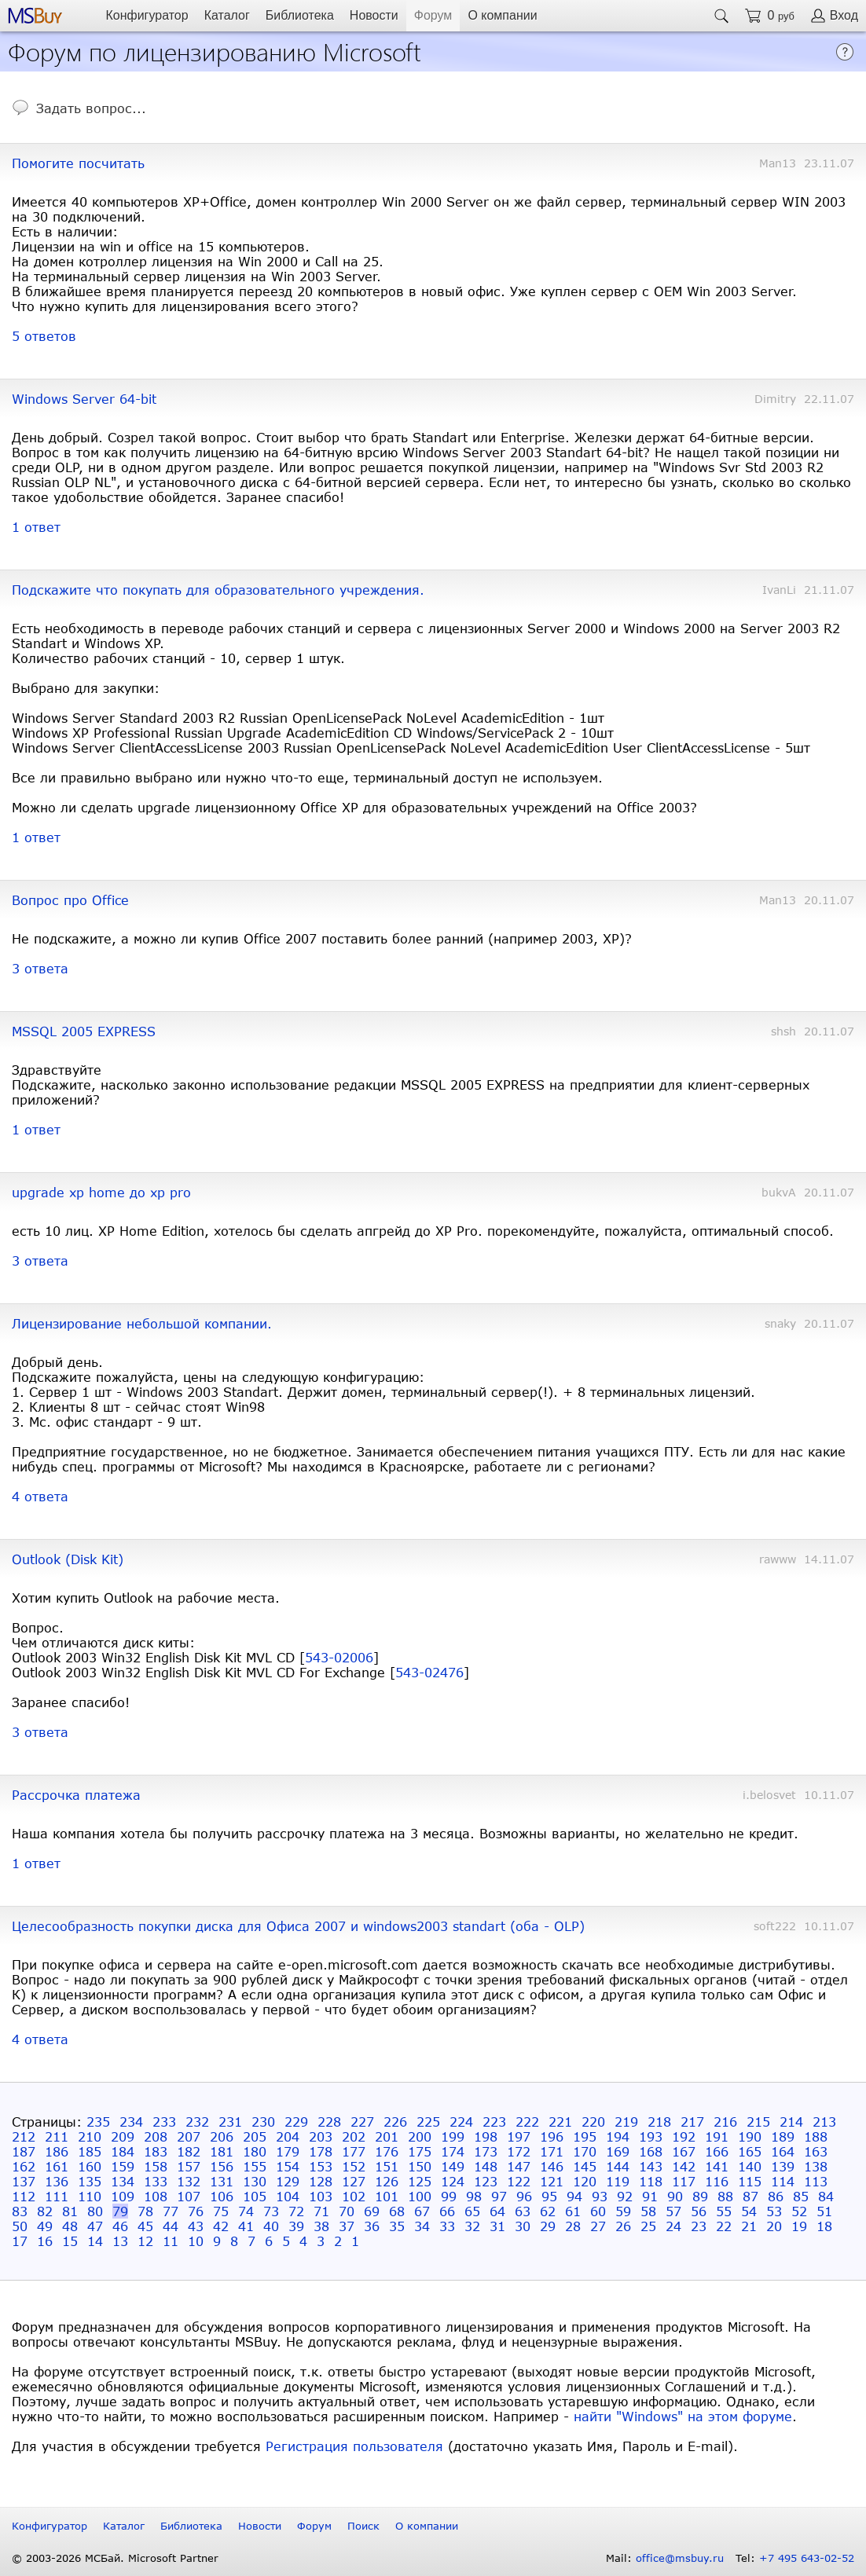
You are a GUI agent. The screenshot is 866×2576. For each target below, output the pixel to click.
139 (782, 2166)
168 (650, 2151)
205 (254, 2136)
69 (372, 2211)
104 (287, 2196)
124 (452, 2181)
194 (617, 2136)
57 (673, 2211)
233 (164, 2121)
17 (20, 2240)
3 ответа (40, 968)
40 (271, 2226)
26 (623, 2226)
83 (20, 2211)
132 (188, 2181)
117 (683, 2181)
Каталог (227, 15)
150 (419, 2166)
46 (120, 2226)
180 (254, 2151)
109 (122, 2196)
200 (419, 2136)
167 (683, 2151)
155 (254, 2166)
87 (750, 2196)
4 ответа (40, 1496)
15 (70, 2240)
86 (775, 2196)
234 (131, 2121)
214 (791, 2121)
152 (353, 2166)
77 (170, 2211)
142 (683, 2166)
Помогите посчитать (78, 163)
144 (617, 2166)
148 (485, 2166)
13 (120, 2240)
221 (560, 2121)
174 (452, 2151)
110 (89, 2196)
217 (692, 2121)
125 (419, 2181)
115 (749, 2181)
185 (89, 2151)
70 (346, 2211)
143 (650, 2166)
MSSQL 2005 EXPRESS (84, 1031)
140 (749, 2166)
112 (23, 2196)
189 (782, 2136)
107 (188, 2196)
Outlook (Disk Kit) (67, 1559)
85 (801, 2196)
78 (145, 2211)
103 (320, 2196)
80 (95, 2211)
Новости (374, 15)
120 (584, 2181)
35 (397, 2226)
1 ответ (36, 526)
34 (422, 2226)
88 (725, 2196)
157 (188, 2166)
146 (551, 2166)
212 (23, 2136)
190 (749, 2136)
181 (221, 2151)
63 (522, 2211)
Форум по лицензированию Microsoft (214, 51)
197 (518, 2136)
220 (593, 2121)
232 (197, 2121)
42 (221, 2226)
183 (155, 2151)
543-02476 (429, 1672)
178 (320, 2151)
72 (296, 2211)
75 (221, 2211)
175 (419, 2151)
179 (287, 2151)
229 (296, 2121)
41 (246, 2226)
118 (650, 2181)
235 (98, 2121)
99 (449, 2196)
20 (774, 2226)
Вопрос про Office (70, 899)
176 (386, 2151)
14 (95, 2240)
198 (485, 2136)
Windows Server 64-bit (84, 398)
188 (815, 2136)
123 (485, 2181)
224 (461, 2121)
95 (549, 2196)
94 (574, 2196)
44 (170, 2226)
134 (122, 2181)
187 (23, 2151)
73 (271, 2211)
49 (45, 2226)
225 (428, 2121)
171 (551, 2151)
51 (824, 2211)
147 (518, 2166)
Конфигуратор (146, 15)
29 (548, 2226)
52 (799, 2211)
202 (353, 2136)
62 (548, 2211)
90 (675, 2196)
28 (573, 2226)
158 (155, 2166)
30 (522, 2226)
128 (320, 2181)
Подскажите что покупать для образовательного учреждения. (218, 589)
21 (749, 2226)
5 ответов (44, 335)
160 (89, 2166)
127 (353, 2181)
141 (716, 2166)
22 (724, 2226)
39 (296, 2226)
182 (188, 2151)
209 (122, 2136)
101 (386, 2196)
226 (395, 2121)
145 (584, 2166)
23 (698, 2226)
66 (447, 2211)
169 (617, 2151)
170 (584, 2151)
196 (551, 2136)
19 (799, 2226)
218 (659, 2121)
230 (263, 2121)
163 (815, 2151)
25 (648, 2226)
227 (362, 2121)
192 (683, 2136)
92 (625, 2196)
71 (321, 2211)
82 (45, 2211)
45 (145, 2226)
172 (518, 2151)
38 (321, 2226)
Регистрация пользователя (354, 2446)
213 (824, 2121)
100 (419, 2196)
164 (782, 2151)
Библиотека (300, 15)
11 (170, 2240)
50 (20, 2226)
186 (56, 2151)
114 (782, 2181)
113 (815, 2181)
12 (145, 2240)
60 (598, 2211)
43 (196, 2226)
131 (221, 2181)
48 (70, 2226)
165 (749, 2151)
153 (320, 2166)
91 (650, 2196)
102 (353, 2196)
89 (700, 2196)
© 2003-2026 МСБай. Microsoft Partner (115, 2558)
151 (386, 2166)
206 (221, 2136)
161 (56, 2166)
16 (45, 2240)
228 (329, 2121)
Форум (433, 15)
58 (648, 2211)
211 (56, 2136)
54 (749, 2211)
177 (353, 2151)
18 (824, 2226)
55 (724, 2211)
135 (89, 2181)
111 (56, 2196)
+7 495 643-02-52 (806, 2558)
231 (230, 2121)
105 (254, 2196)
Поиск (363, 2525)
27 (598, 2226)
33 (447, 2226)
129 (287, 2181)
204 (287, 2136)
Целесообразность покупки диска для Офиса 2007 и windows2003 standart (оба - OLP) (298, 1925)
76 (196, 2211)
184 (122, 2151)
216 (725, 2121)
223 (494, 2121)
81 (70, 2211)
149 (452, 2166)
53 (774, 2211)
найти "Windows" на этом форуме (683, 2416)
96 (524, 2196)
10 (196, 2240)
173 (485, 2151)
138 (815, 2166)
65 (472, 2211)
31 (497, 2226)
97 (499, 2196)
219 (626, 2121)
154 (287, 2166)
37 (346, 2226)
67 (422, 2211)
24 (673, 2226)
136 (56, 2181)
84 (826, 2196)
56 (698, 2211)
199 (452, 2136)
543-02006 (339, 1657)
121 (551, 2181)
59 (623, 2211)
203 (320, 2136)
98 (474, 2196)
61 (573, 2211)
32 (472, 2226)
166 (716, 2151)
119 (617, 2181)
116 (716, 2181)
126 (386, 2181)
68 (397, 2211)
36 (372, 2226)
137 (23, 2181)
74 (246, 2211)
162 (23, 2166)
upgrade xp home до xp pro (101, 1192)
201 (386, 2136)
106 (221, 2196)
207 (188, 2136)
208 (155, 2136)
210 (89, 2136)
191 (716, 2136)
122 (518, 2181)
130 (254, 2181)
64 (497, 2211)
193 (650, 2136)
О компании (502, 15)
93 (599, 2196)
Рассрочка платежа (76, 1794)
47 (95, 2226)
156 (221, 2166)
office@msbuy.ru (680, 2558)
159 (122, 2166)
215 (758, 2121)
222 (527, 2121)
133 (155, 2181)
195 (584, 2136)
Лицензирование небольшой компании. (142, 1323)
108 (155, 2196)
